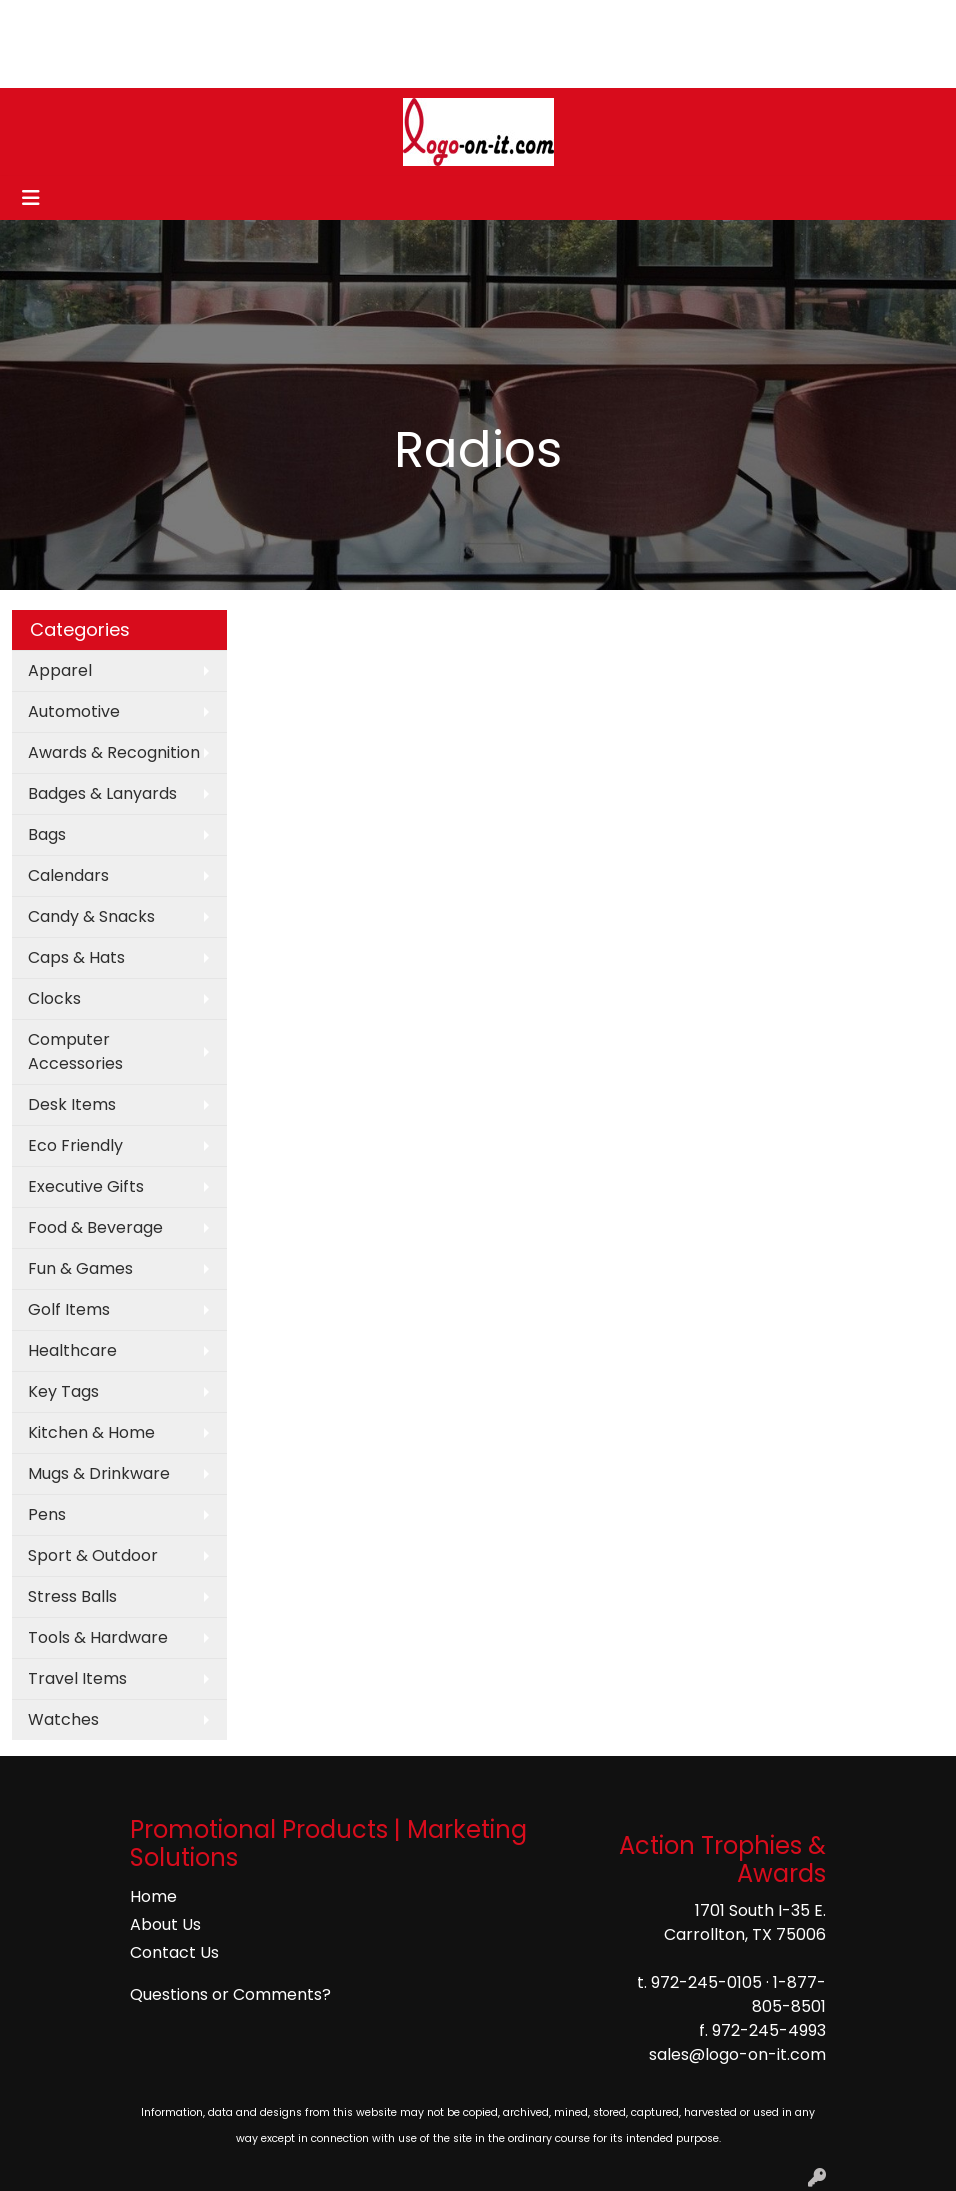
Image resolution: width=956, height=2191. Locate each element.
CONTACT (188, 21)
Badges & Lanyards (102, 793)
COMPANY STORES (186, 65)
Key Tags (63, 1391)
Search (735, 21)
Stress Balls (72, 1596)
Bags (47, 834)
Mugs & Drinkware (99, 1473)
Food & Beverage (95, 1227)
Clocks (54, 998)
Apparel (60, 670)
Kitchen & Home (91, 1432)
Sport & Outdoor (93, 1555)
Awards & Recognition (114, 752)
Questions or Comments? (230, 1994)
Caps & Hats (76, 957)
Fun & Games (80, 1268)
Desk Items (72, 1104)
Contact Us (174, 1952)
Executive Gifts (86, 1186)
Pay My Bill (59, 65)
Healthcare (72, 1350)
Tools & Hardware (98, 1637)
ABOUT (107, 21)
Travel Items (77, 1678)
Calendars (68, 875)
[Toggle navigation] (31, 198)
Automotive (74, 711)
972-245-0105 (706, 1982)
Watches (63, 1719)
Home (153, 1896)
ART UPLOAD (291, 21)
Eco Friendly (75, 1145)
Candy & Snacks (91, 916)
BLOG (376, 21)
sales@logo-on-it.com (737, 2054)
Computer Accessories (75, 1051)
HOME (42, 21)
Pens (47, 1514)
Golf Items (69, 1309)
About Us (165, 1924)
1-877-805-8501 (789, 1994)
